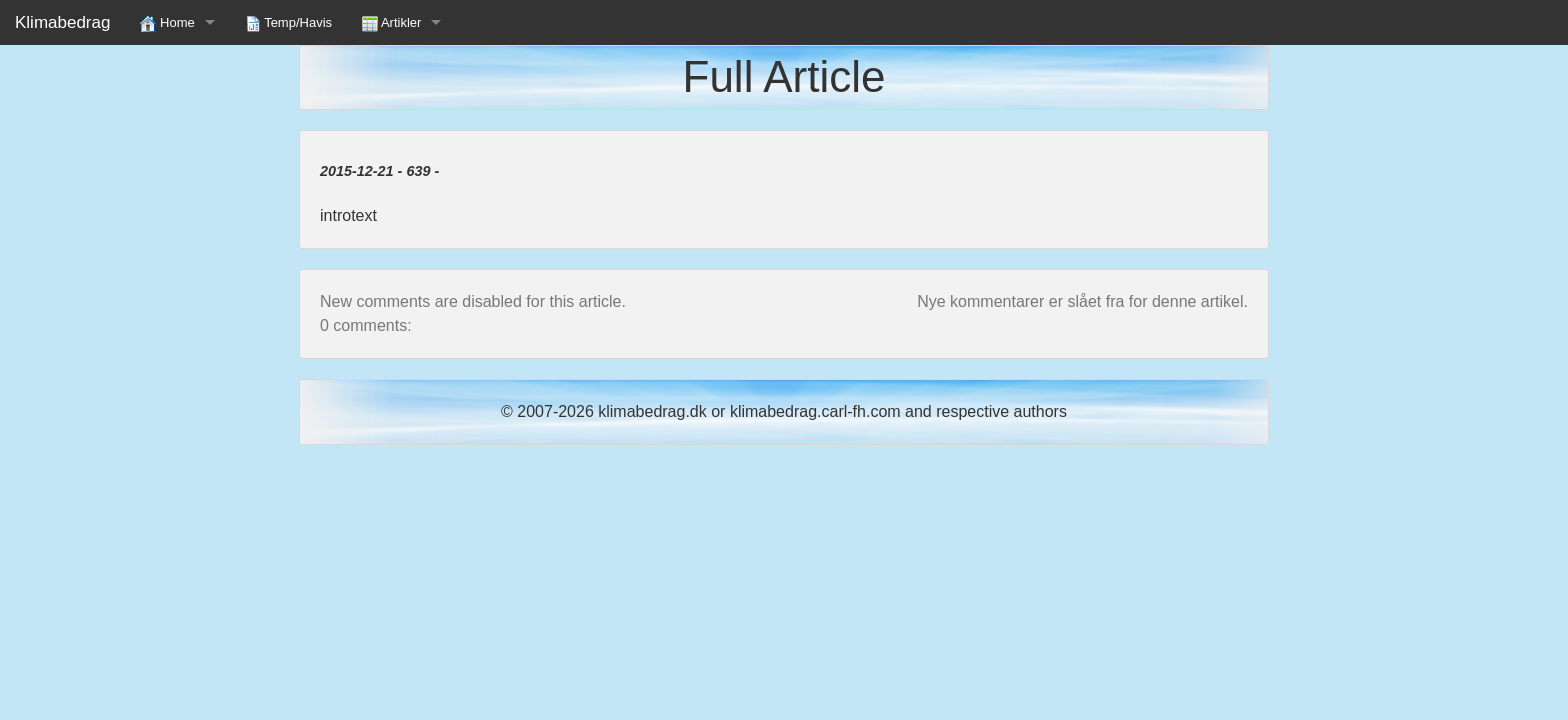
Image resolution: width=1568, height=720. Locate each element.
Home (167, 23)
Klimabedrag (62, 22)
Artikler (391, 23)
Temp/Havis (288, 23)
